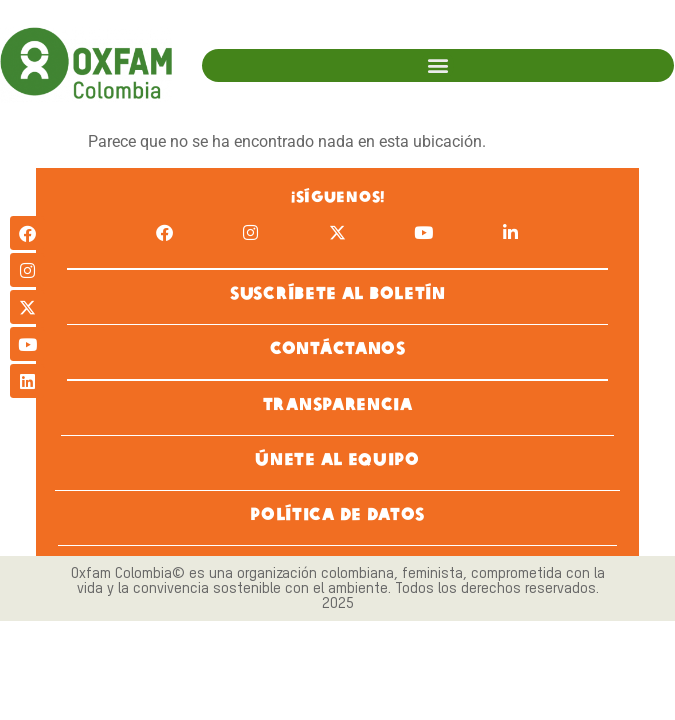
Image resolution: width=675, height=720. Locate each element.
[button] (437, 65)
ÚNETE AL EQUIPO (337, 457)
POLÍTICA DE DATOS (337, 512)
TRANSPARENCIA (337, 402)
